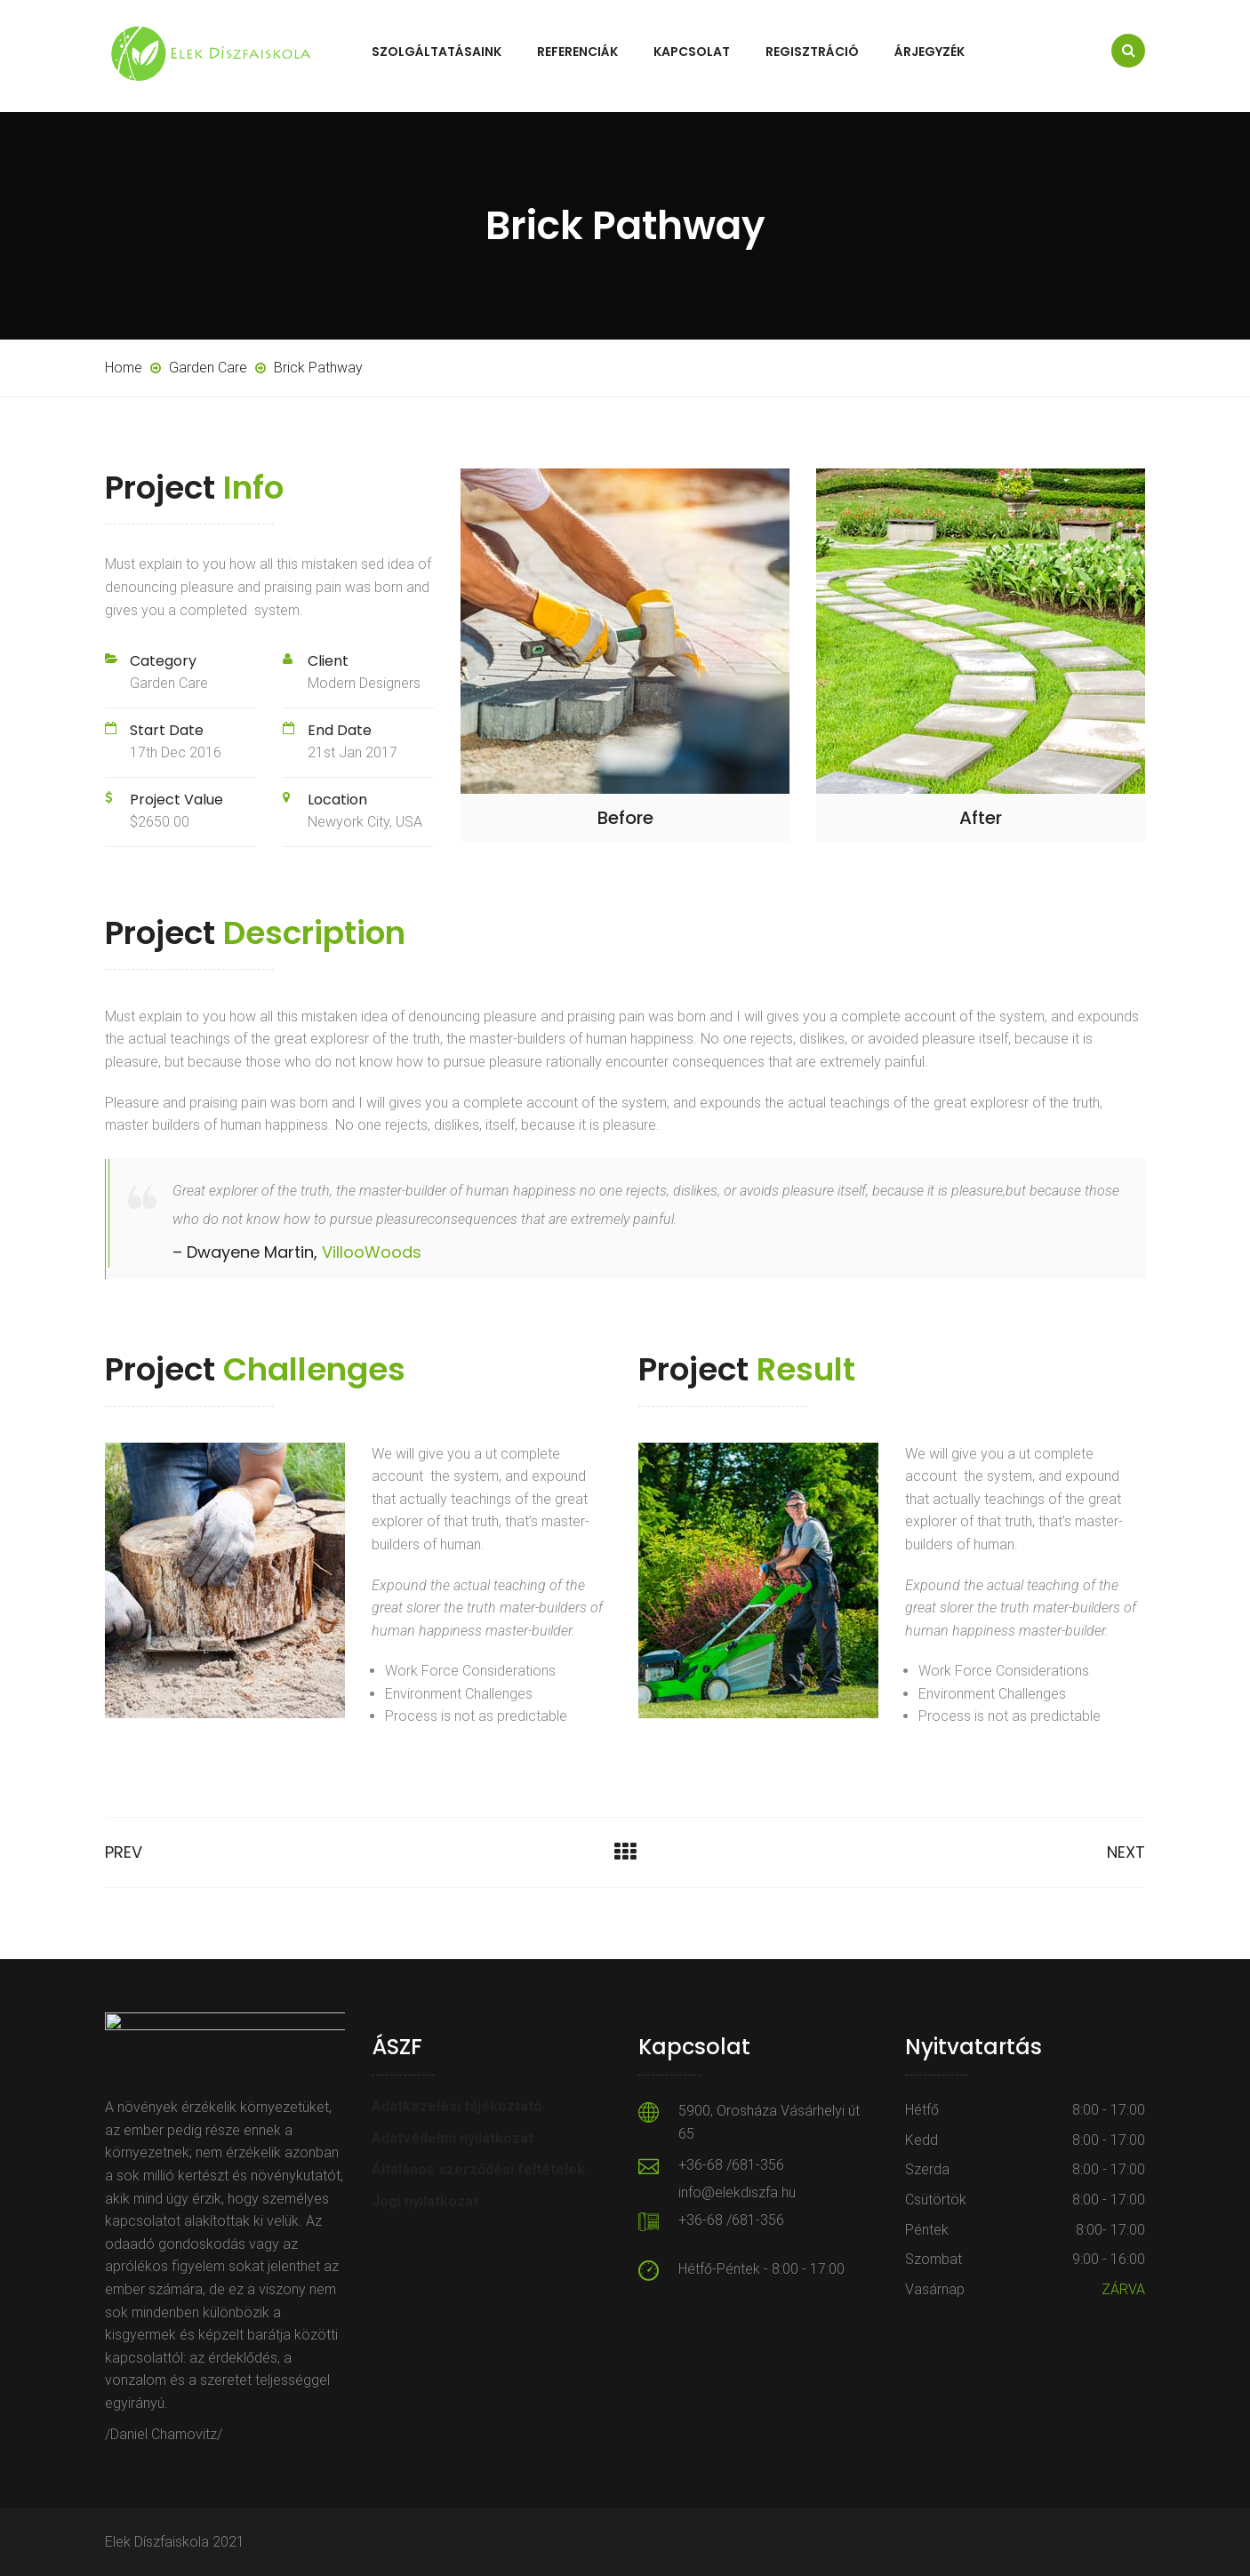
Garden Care (169, 683)
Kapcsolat (691, 51)
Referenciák (577, 51)
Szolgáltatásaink (436, 51)
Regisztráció (812, 51)
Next (1126, 1852)
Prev (123, 1852)
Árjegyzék (929, 51)
